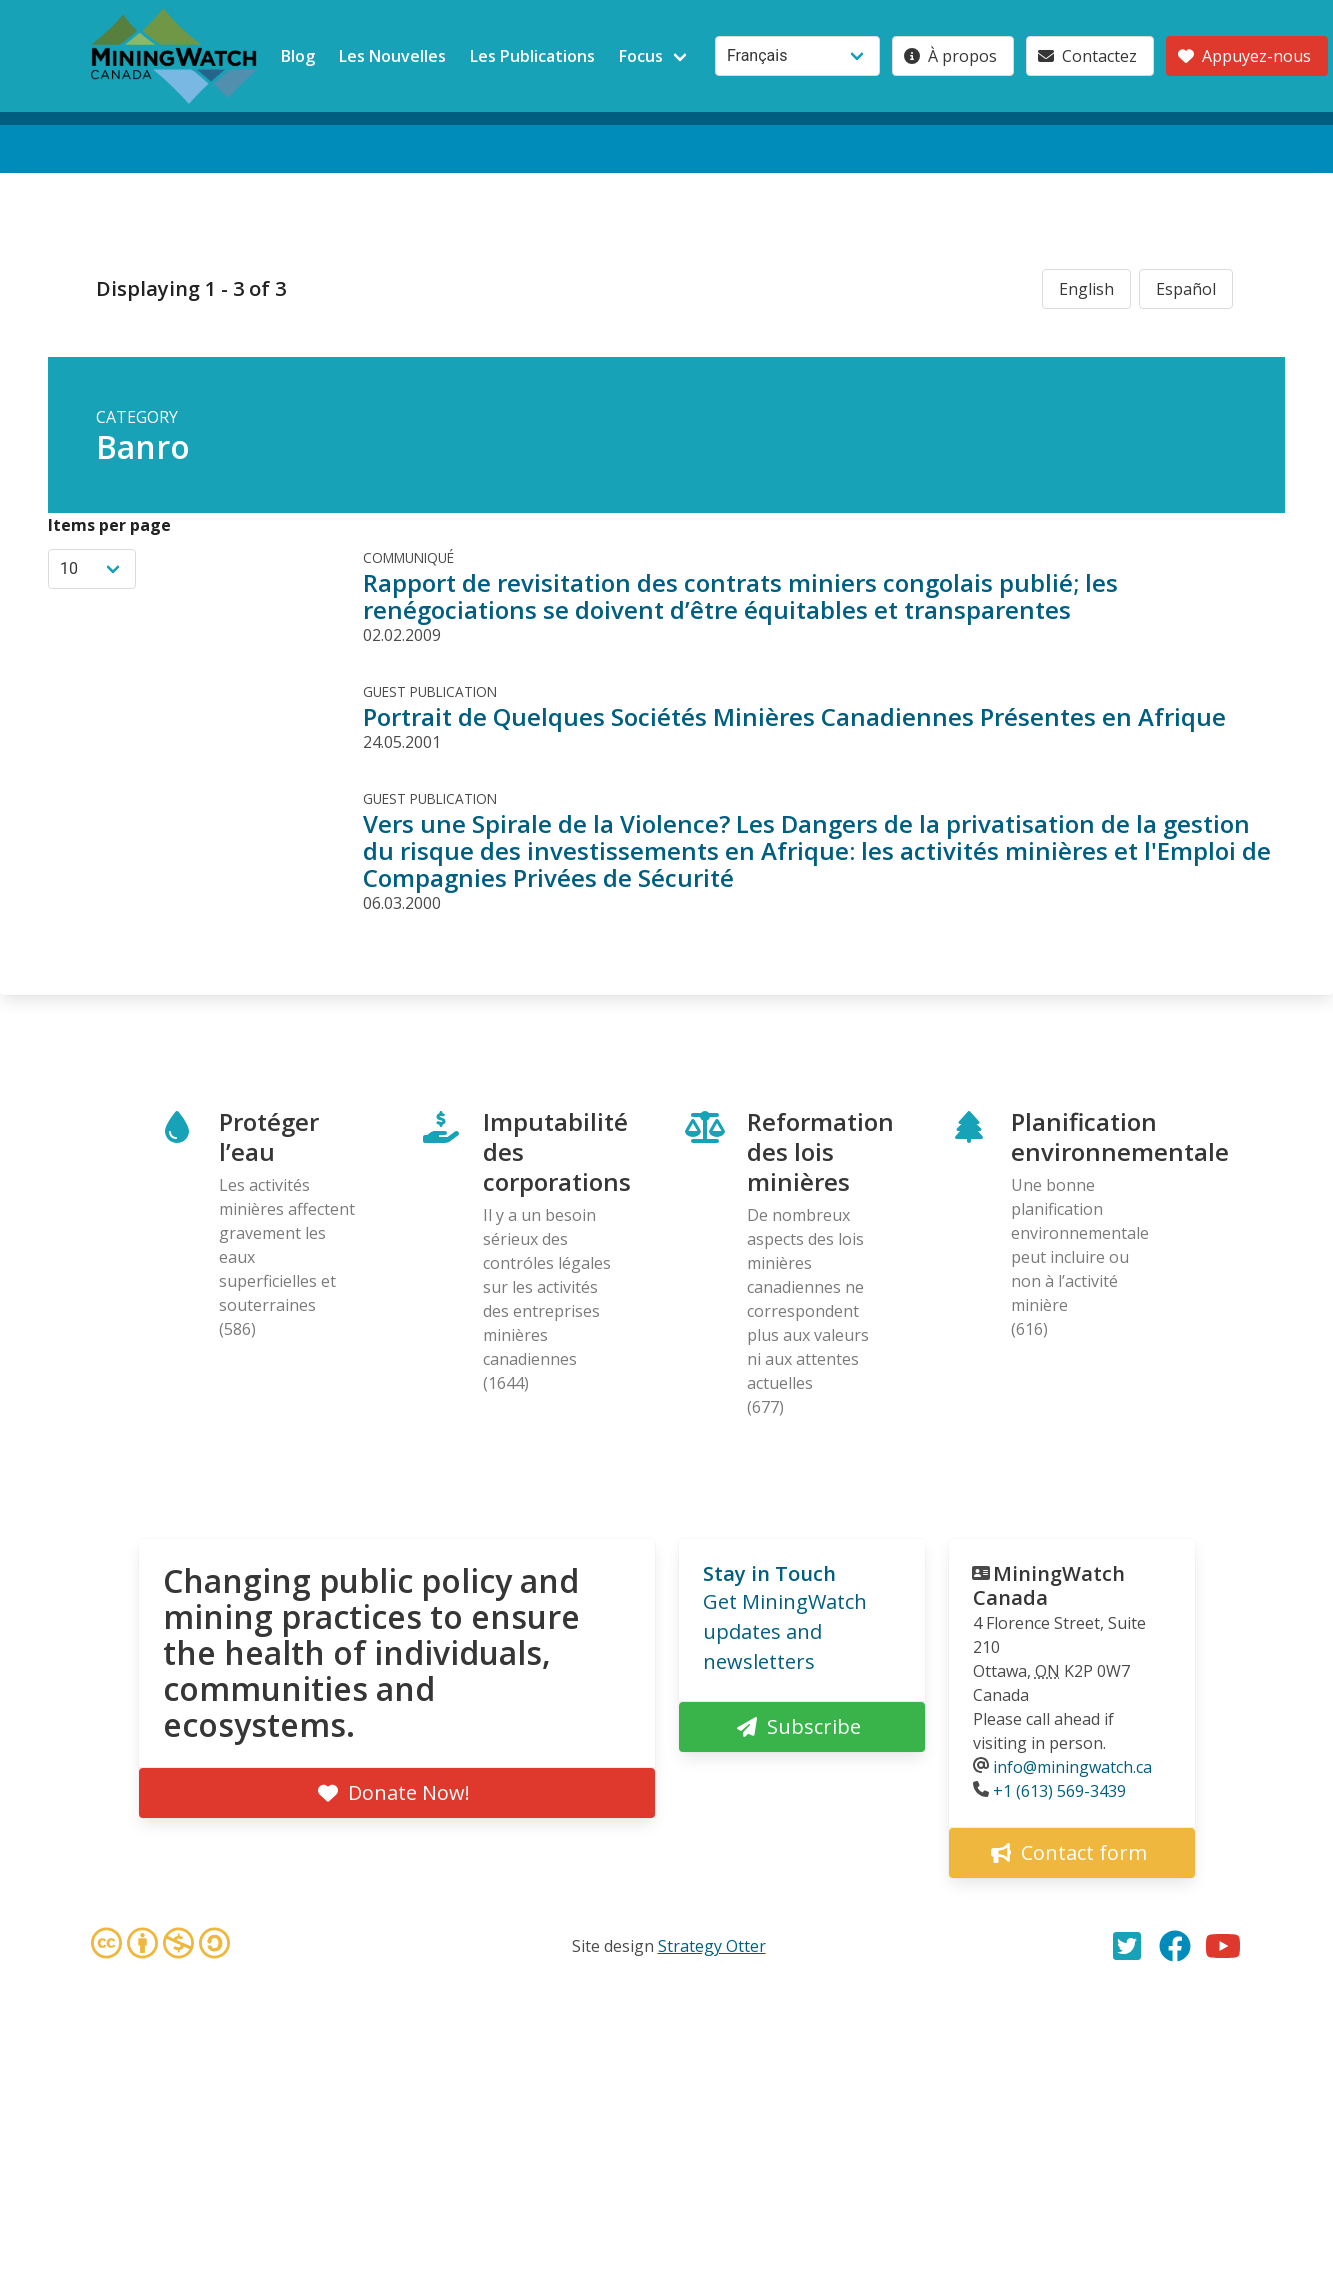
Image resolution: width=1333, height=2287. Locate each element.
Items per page (109, 525)
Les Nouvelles (392, 56)
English (1086, 289)
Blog (298, 56)
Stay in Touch (769, 1573)
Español (1186, 289)
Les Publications (532, 56)
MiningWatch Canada (1049, 1585)
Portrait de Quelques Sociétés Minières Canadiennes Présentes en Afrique (794, 716)
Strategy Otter (712, 1946)
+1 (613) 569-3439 (1059, 1791)
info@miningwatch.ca (1072, 1767)
